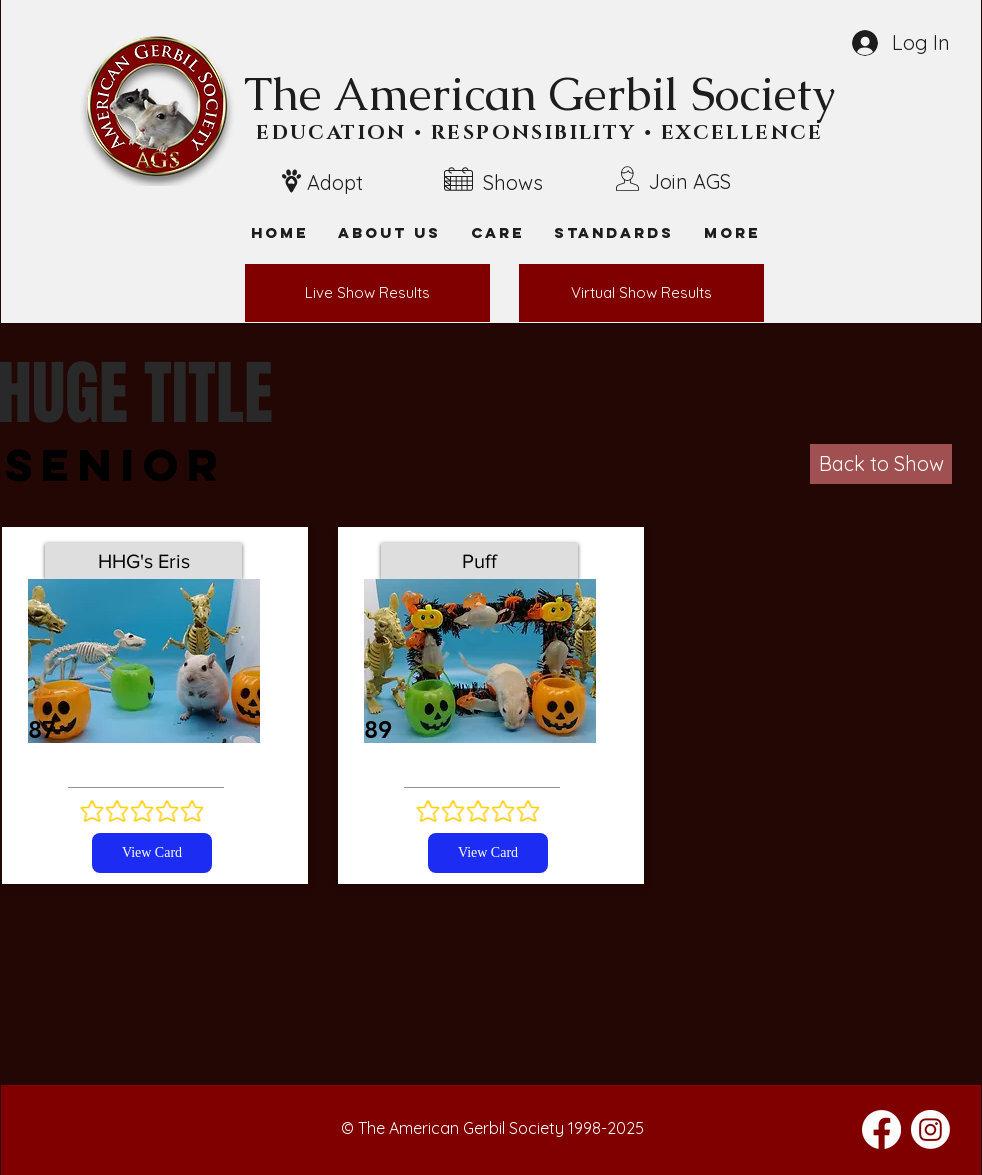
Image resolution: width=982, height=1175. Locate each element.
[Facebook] (881, 1129)
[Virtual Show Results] (641, 293)
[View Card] (152, 853)
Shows (513, 182)
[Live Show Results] (367, 293)
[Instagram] (930, 1129)
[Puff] (479, 561)
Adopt (335, 182)
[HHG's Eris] (143, 561)
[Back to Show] (881, 464)
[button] (732, 232)
